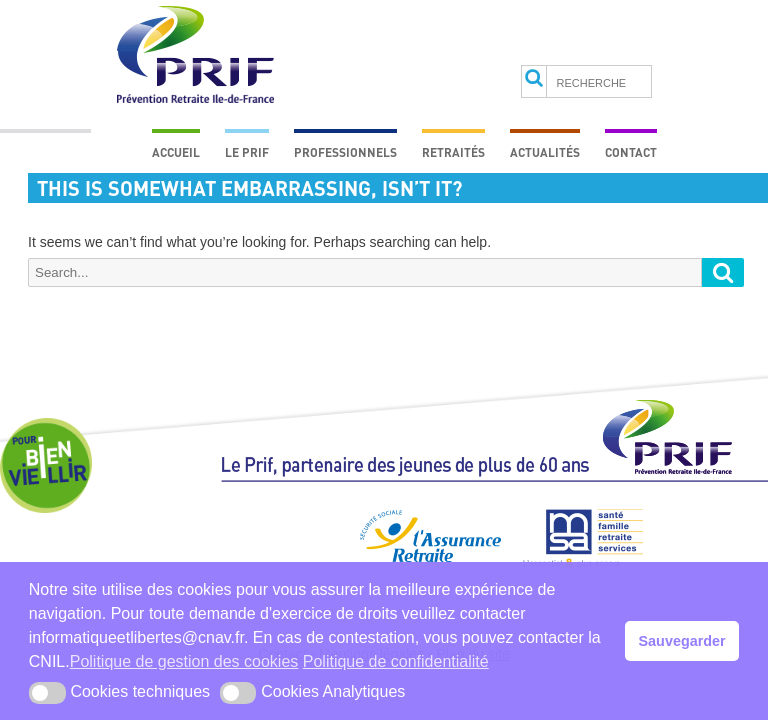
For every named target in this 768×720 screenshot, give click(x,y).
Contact (631, 152)
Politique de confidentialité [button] (396, 661)
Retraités (453, 152)
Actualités (545, 152)
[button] (47, 693)
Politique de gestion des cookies (184, 661)
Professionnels (345, 152)
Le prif (247, 152)
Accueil (176, 152)
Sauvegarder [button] (682, 641)
